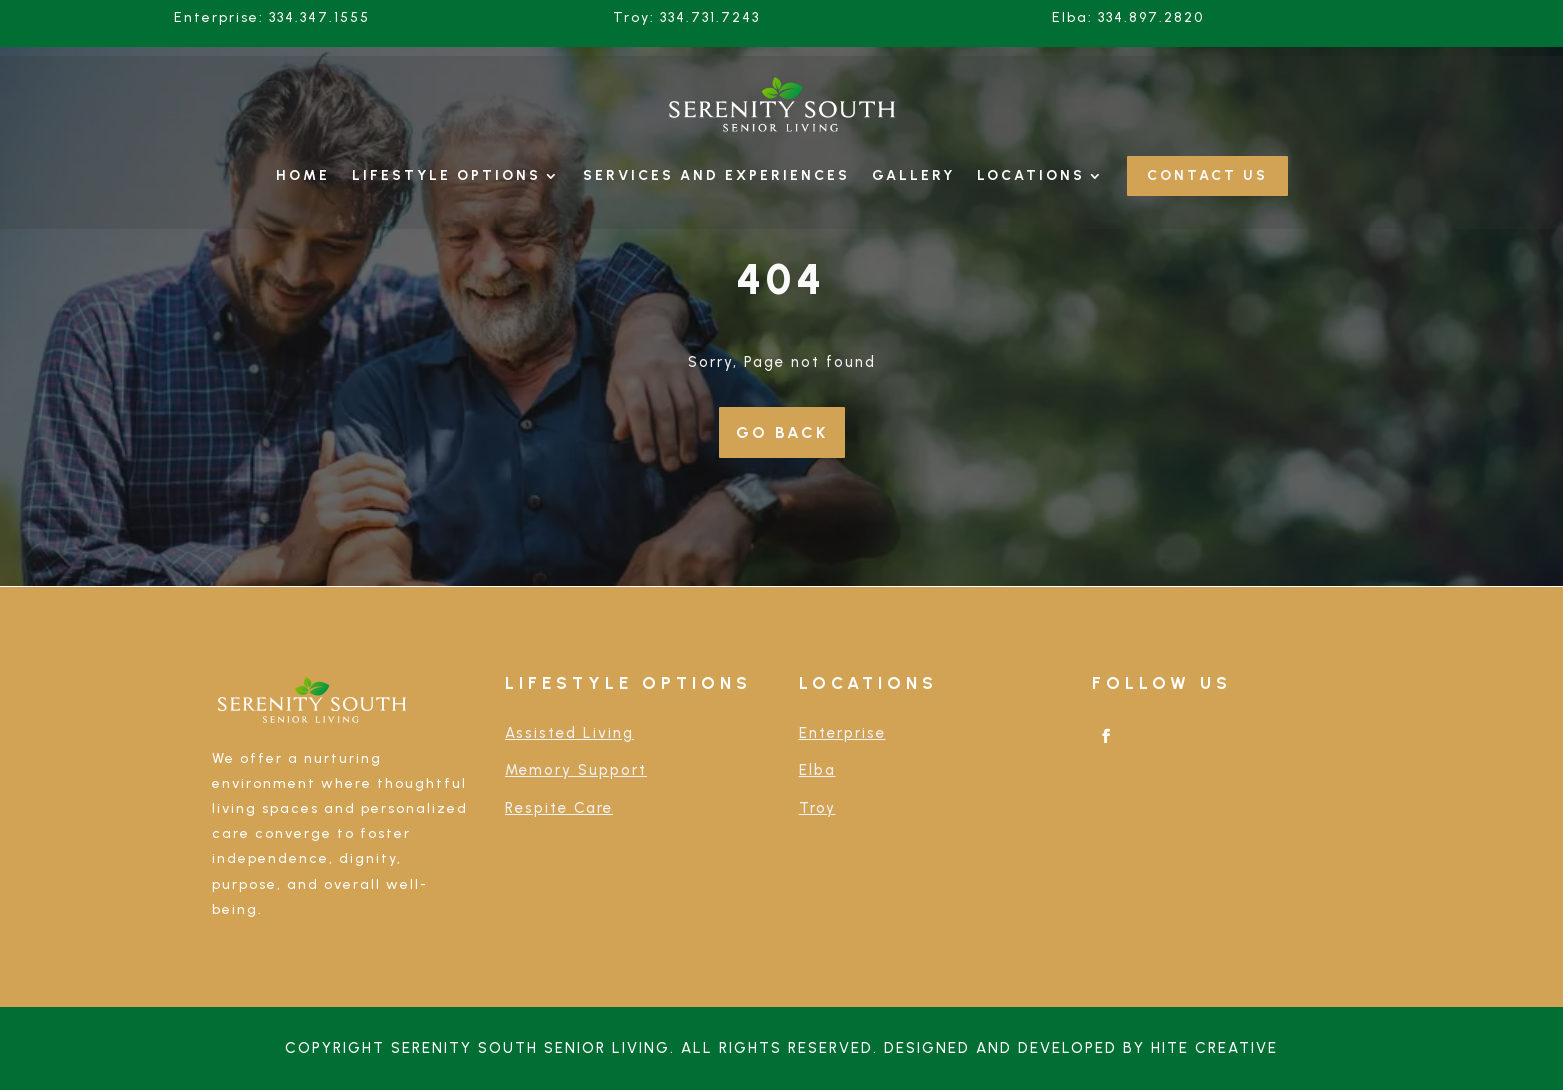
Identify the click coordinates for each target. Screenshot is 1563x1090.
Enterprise (842, 733)
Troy (817, 808)
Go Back (782, 432)
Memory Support (576, 770)
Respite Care (559, 808)
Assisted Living (569, 733)
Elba (817, 770)
